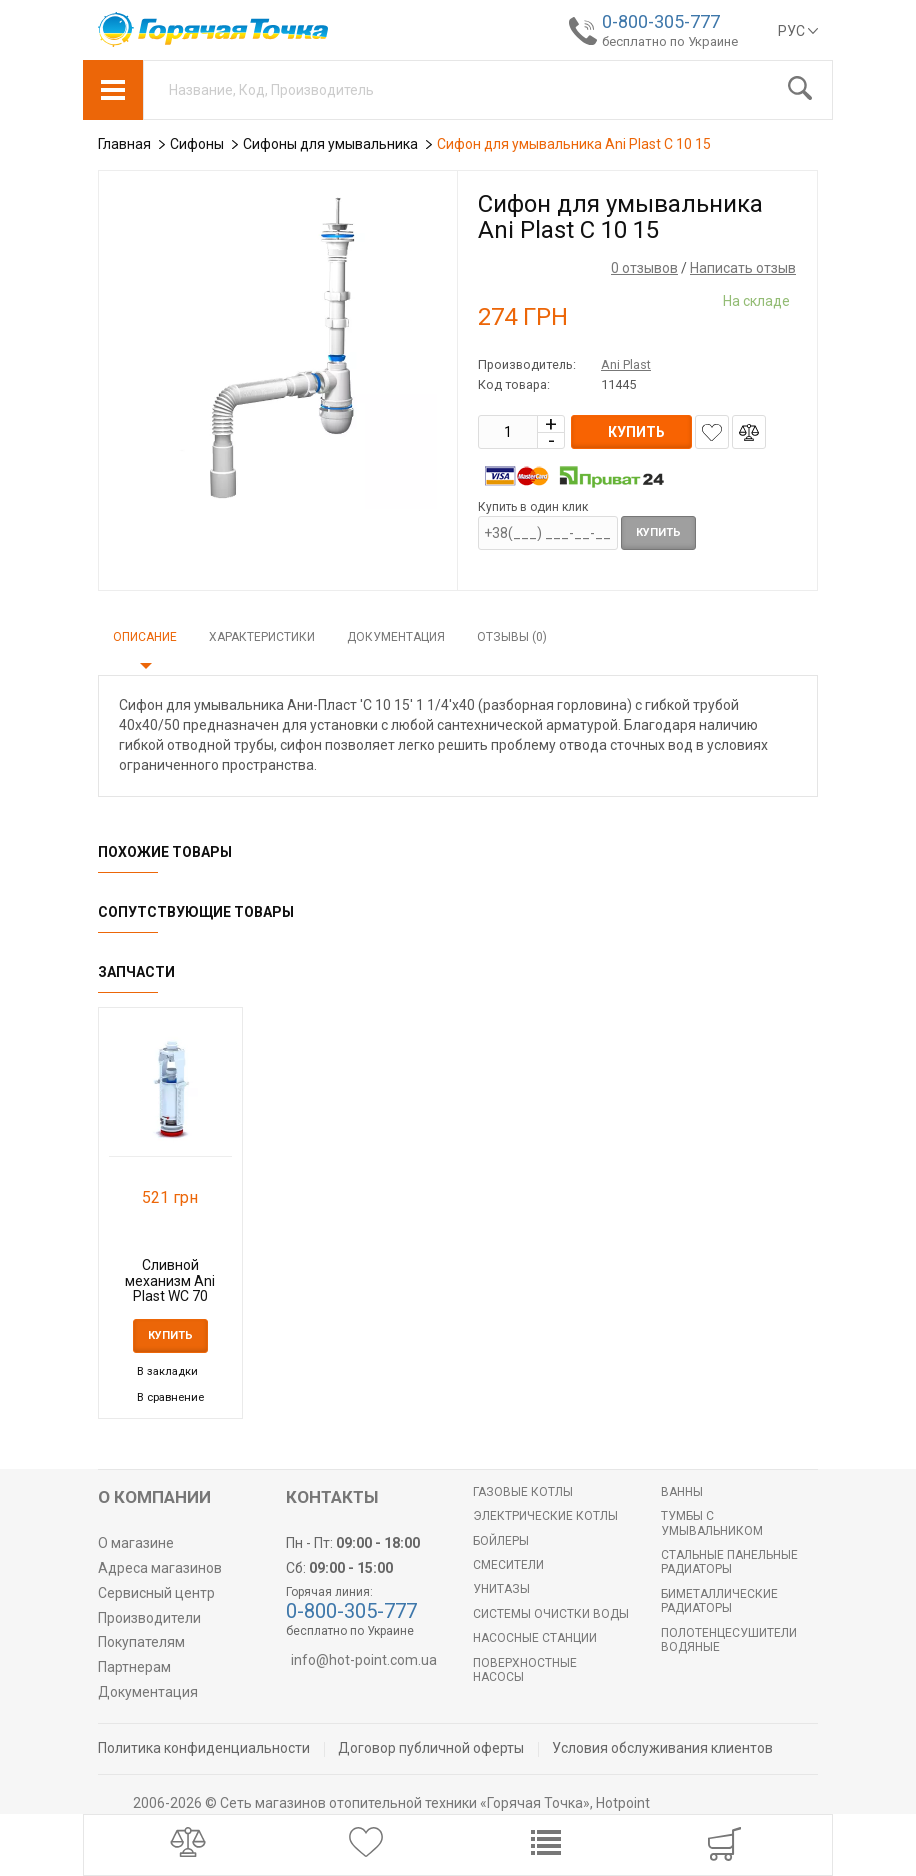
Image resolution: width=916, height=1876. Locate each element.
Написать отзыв (743, 268)
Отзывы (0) (512, 637)
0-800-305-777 (661, 21)
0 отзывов (644, 268)
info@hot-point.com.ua (364, 1660)
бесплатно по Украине (670, 41)
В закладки (167, 1371)
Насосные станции (535, 1638)
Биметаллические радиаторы (719, 1601)
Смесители (508, 1565)
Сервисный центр (156, 1593)
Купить (658, 532)
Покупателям (141, 1642)
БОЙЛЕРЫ (501, 1541)
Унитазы (501, 1589)
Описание (145, 637)
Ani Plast (626, 364)
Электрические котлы (545, 1516)
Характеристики (262, 637)
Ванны (682, 1492)
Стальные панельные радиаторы (729, 1562)
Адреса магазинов (160, 1568)
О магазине (136, 1543)
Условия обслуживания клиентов (662, 1748)
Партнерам (134, 1667)
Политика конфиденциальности (204, 1748)
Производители (149, 1618)
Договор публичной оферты (431, 1748)
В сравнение (170, 1397)
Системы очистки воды (551, 1614)
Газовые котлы (523, 1492)
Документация (396, 637)
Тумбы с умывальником (712, 1523)
